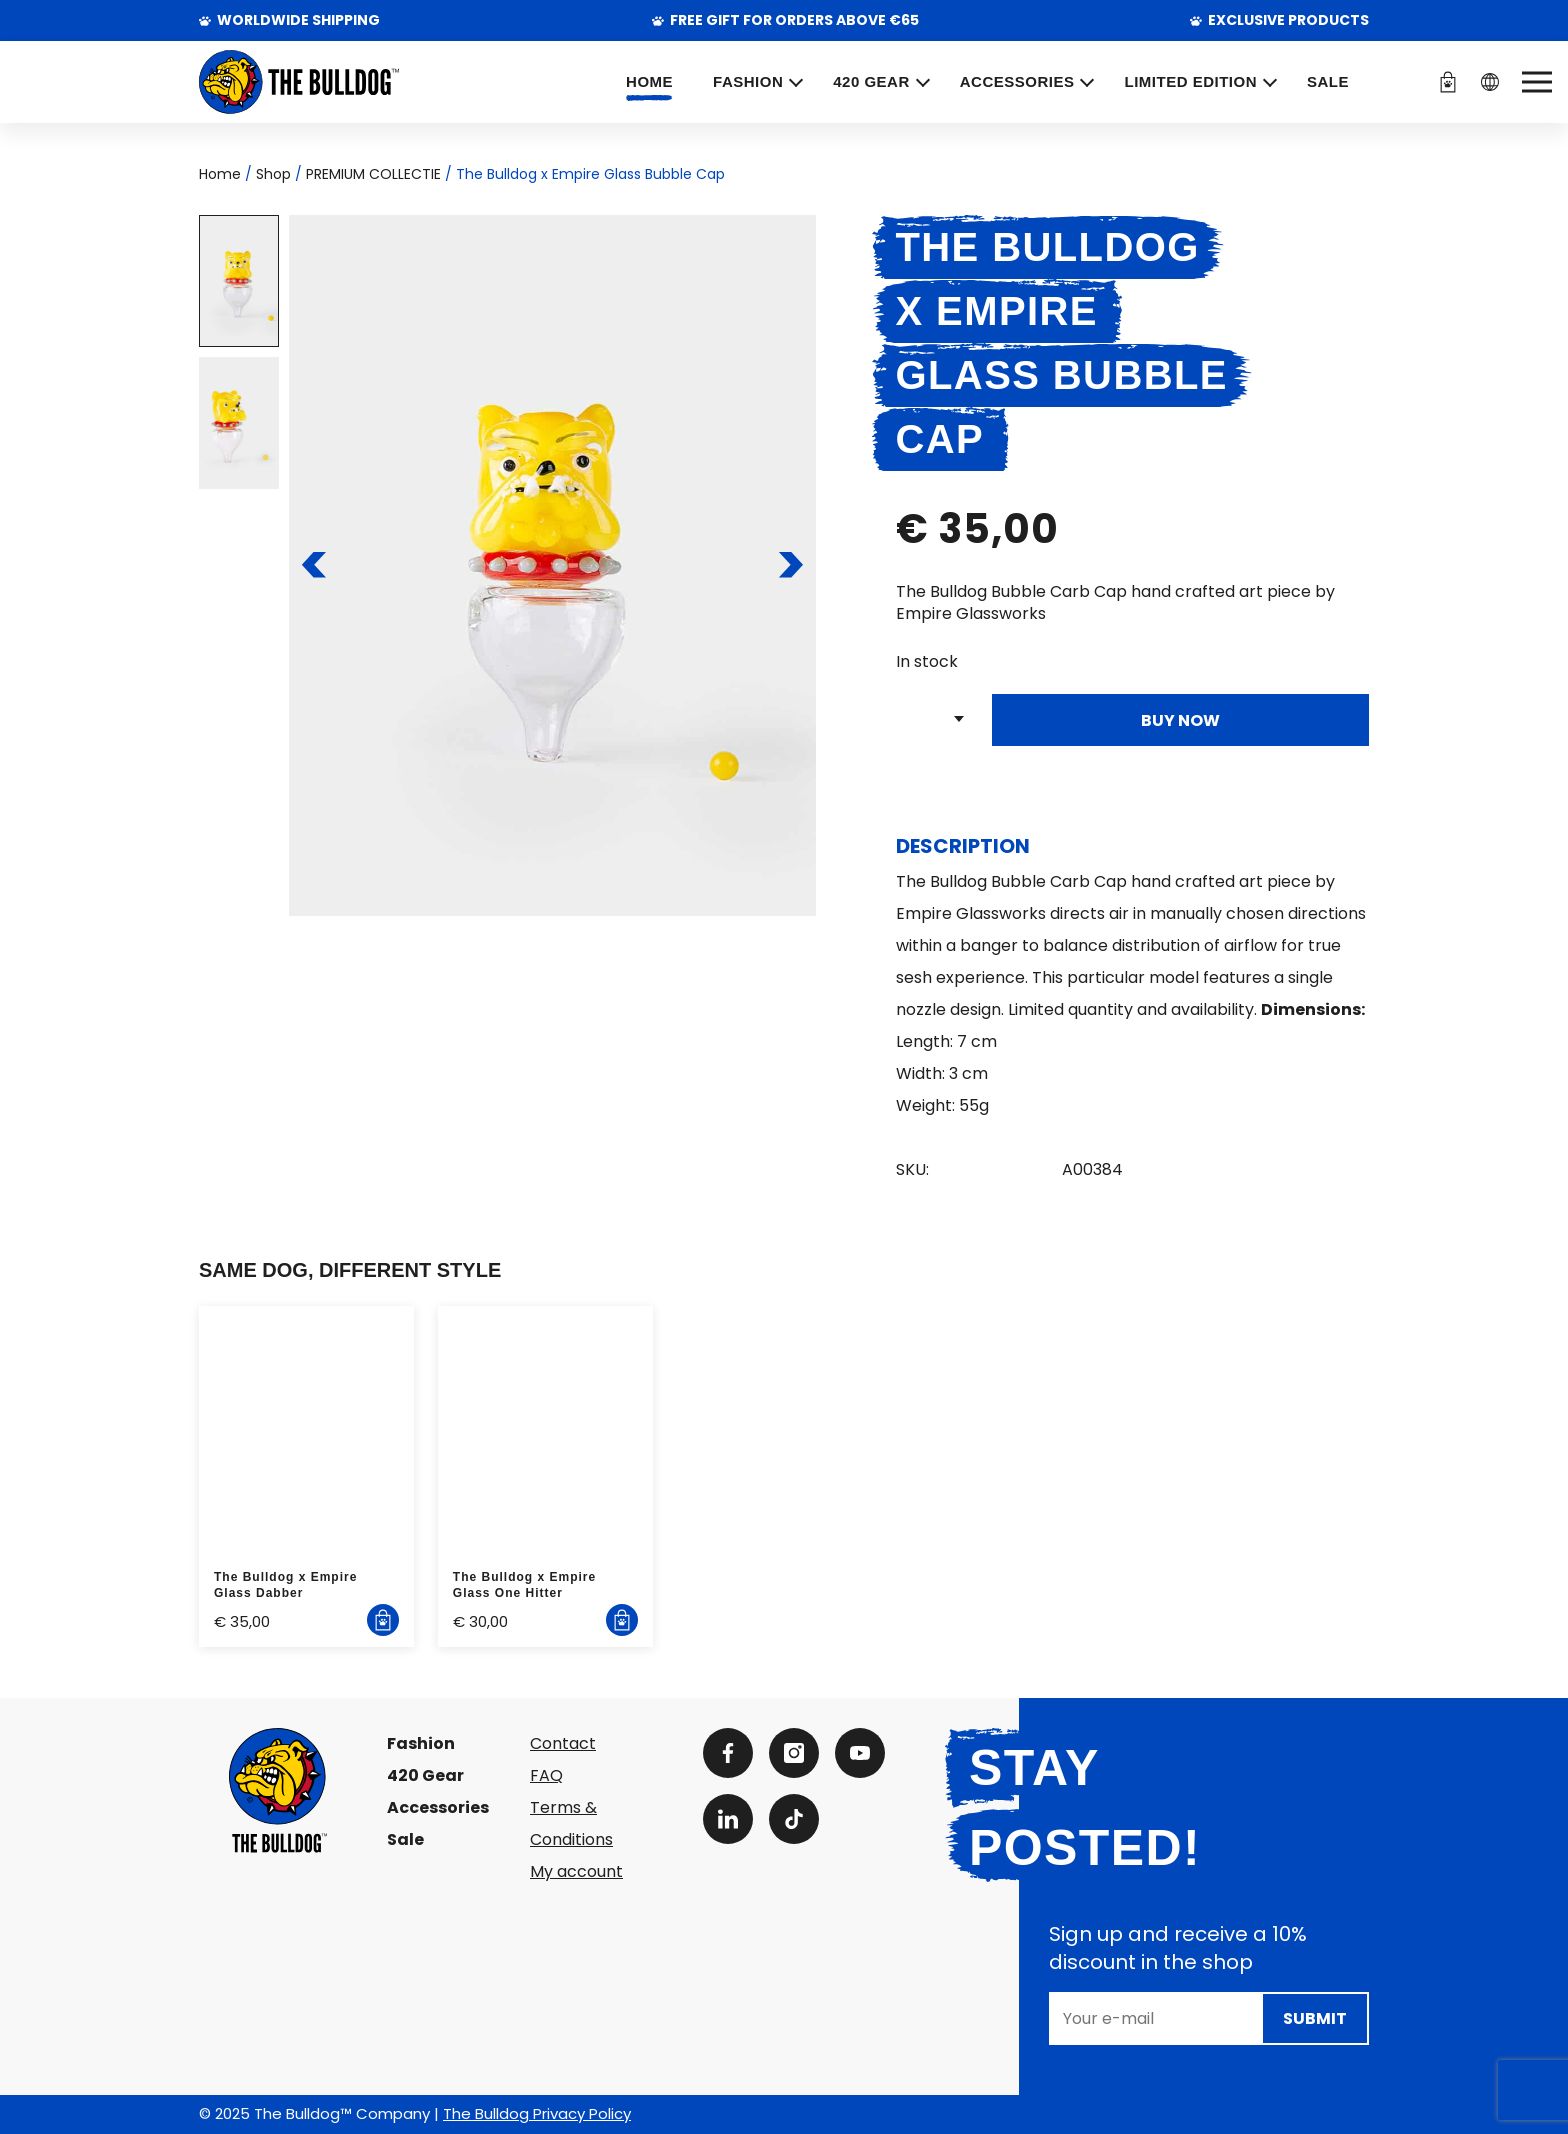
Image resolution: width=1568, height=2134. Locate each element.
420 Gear (425, 1775)
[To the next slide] (790, 565)
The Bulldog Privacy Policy (537, 2113)
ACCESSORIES (1017, 81)
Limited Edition (1190, 81)
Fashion (421, 1743)
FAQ (546, 1775)
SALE (1328, 81)
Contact (563, 1743)
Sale (405, 1839)
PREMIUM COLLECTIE (373, 174)
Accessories (438, 1807)
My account (576, 1871)
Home (649, 81)
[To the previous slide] (314, 565)
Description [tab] (963, 846)
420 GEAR (871, 81)
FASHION (748, 81)
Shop (273, 174)
